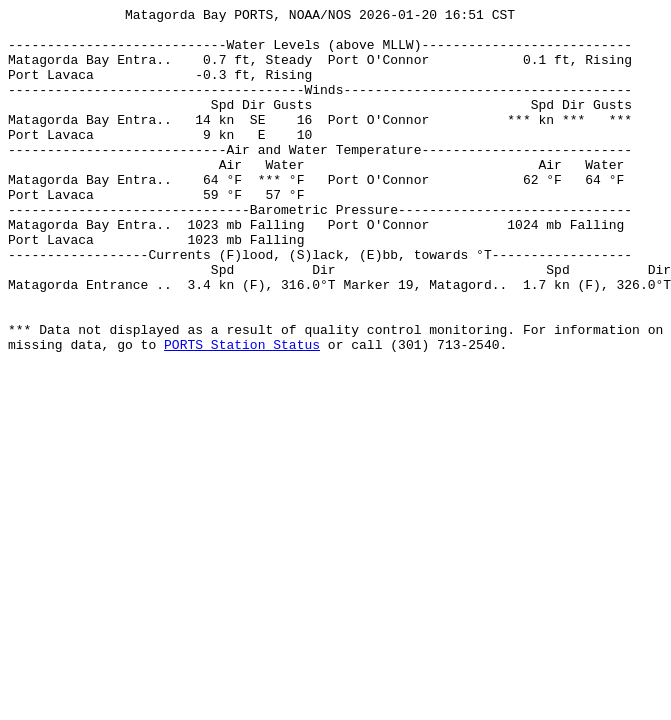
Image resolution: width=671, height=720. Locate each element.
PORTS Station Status (242, 413)
